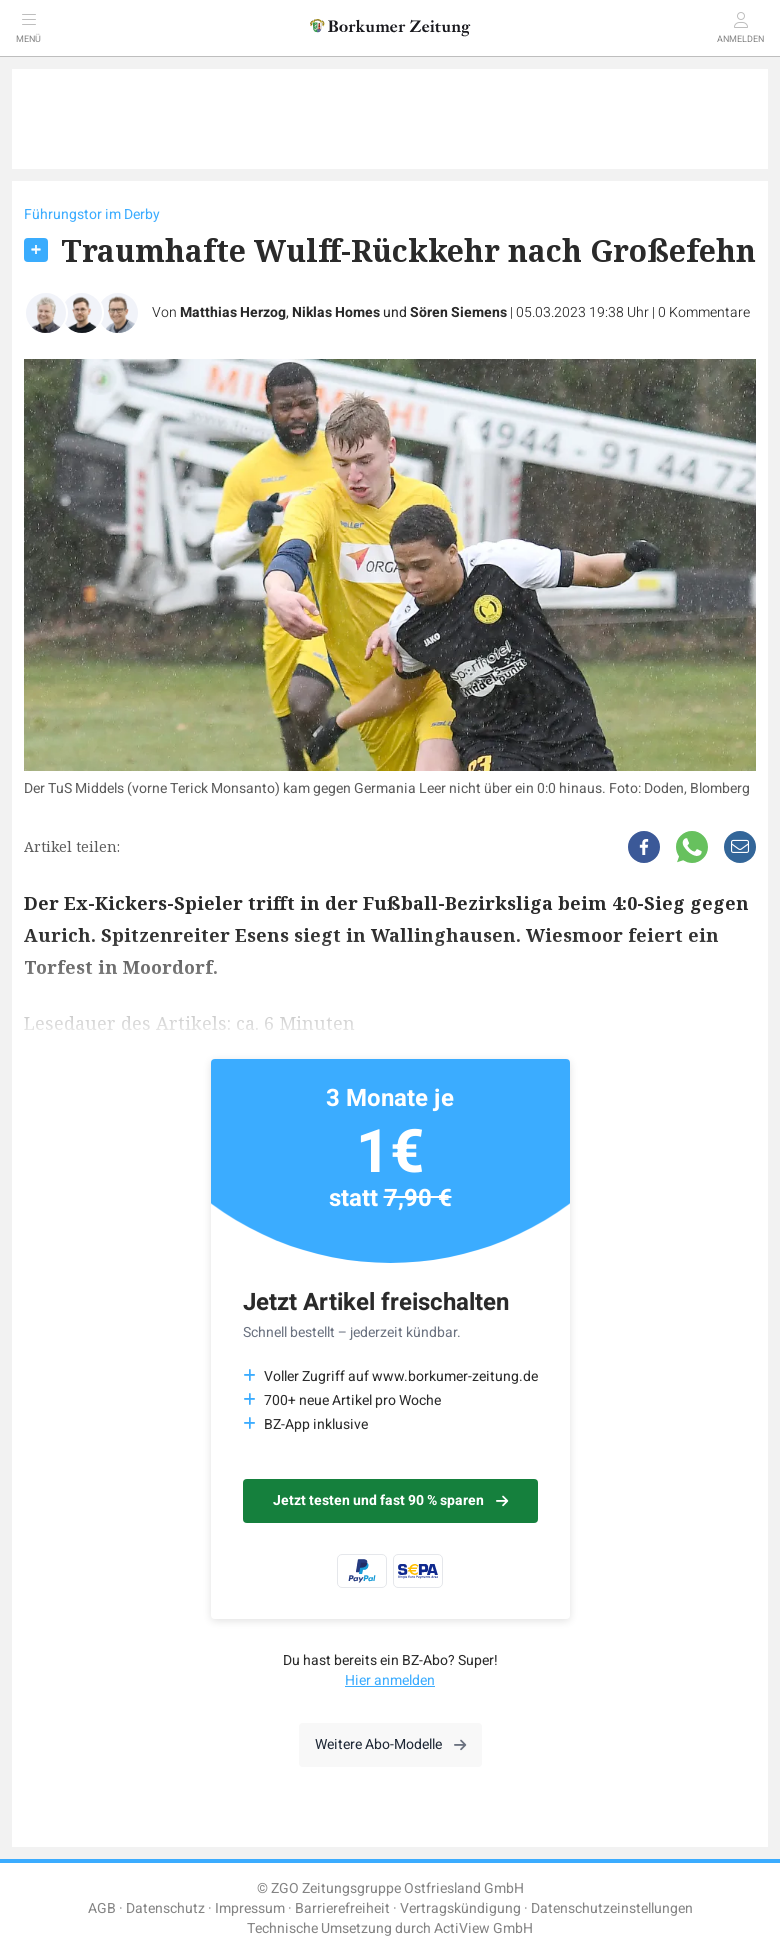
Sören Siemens (458, 312)
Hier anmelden (390, 1680)
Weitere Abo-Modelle (390, 1744)
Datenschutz (165, 1908)
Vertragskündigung (460, 1908)
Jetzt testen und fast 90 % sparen (390, 1500)
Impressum (250, 1908)
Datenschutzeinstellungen (612, 1908)
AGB (102, 1908)
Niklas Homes (336, 312)
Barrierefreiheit (342, 1908)
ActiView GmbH (483, 1928)
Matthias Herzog (233, 312)
